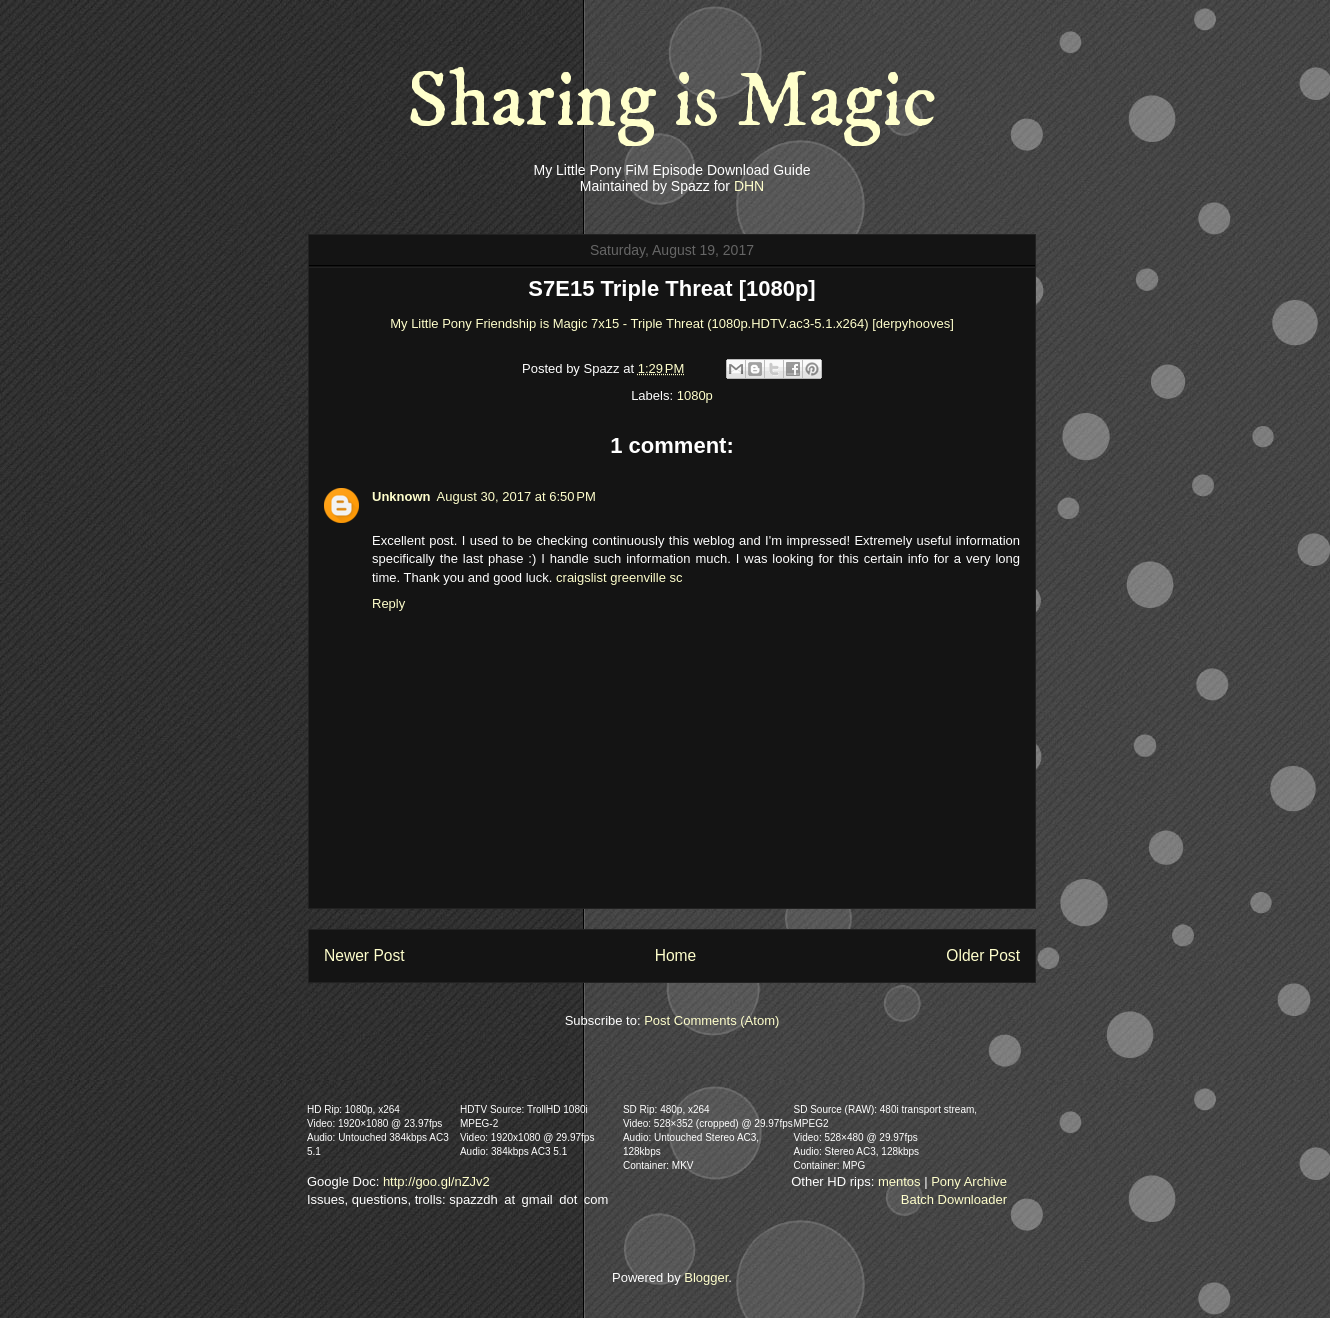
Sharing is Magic (672, 102)
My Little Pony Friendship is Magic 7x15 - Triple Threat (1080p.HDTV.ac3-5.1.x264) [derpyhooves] (672, 323)
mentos (899, 1181)
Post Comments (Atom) (711, 1020)
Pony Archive (969, 1181)
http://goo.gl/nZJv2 (436, 1181)
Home (676, 955)
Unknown (401, 496)
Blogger (706, 1277)
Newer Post (364, 955)
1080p (695, 395)
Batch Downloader (954, 1199)
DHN (749, 186)
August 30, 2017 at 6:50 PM (516, 496)
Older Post (983, 955)
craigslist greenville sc (619, 577)
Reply (388, 603)
